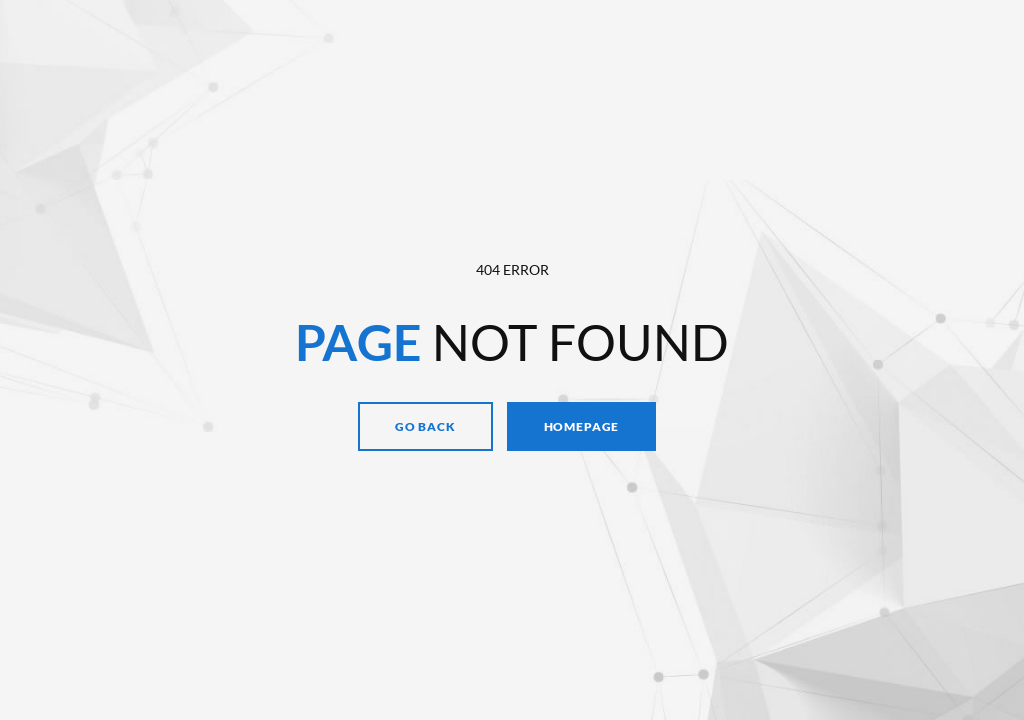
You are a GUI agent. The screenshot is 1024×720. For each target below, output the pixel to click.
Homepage (582, 426)
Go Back (425, 426)
